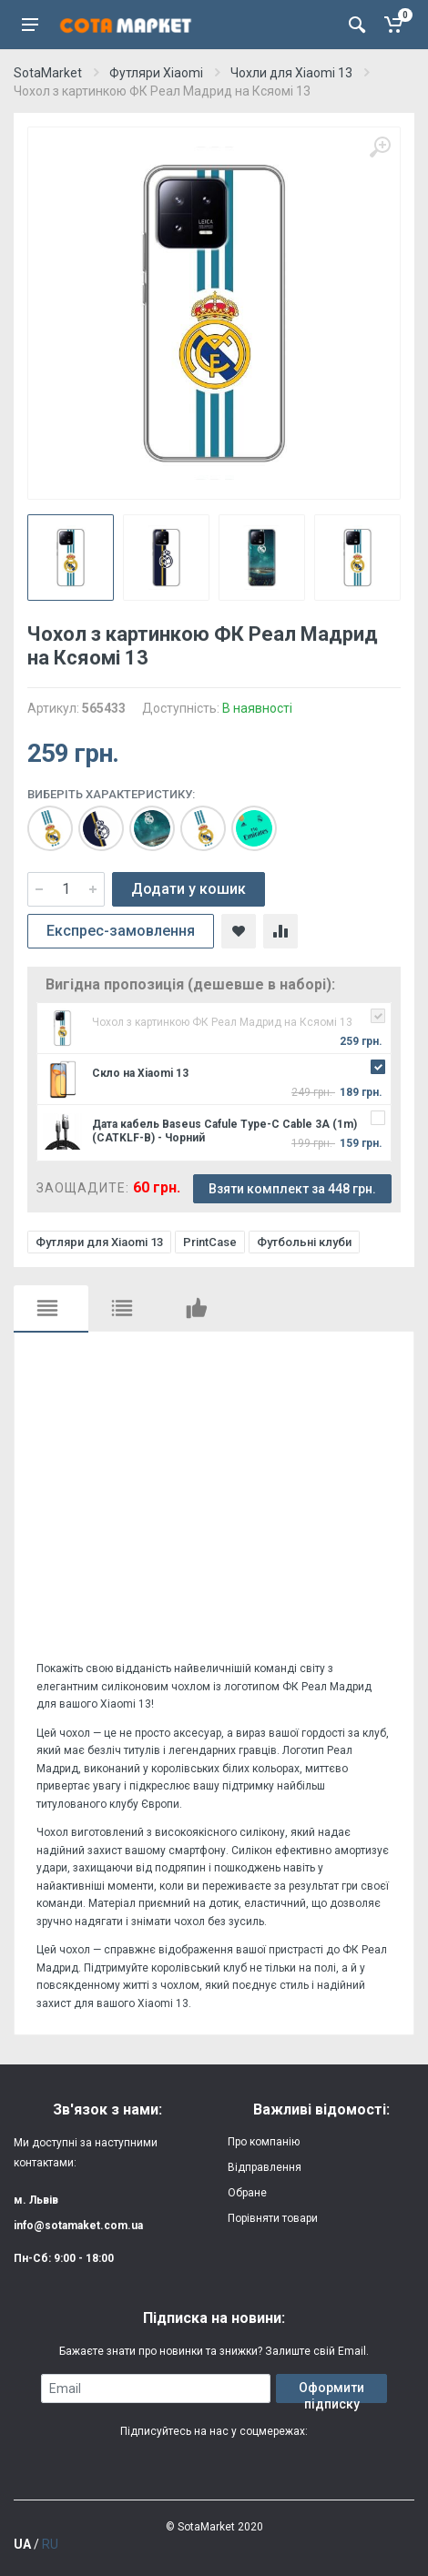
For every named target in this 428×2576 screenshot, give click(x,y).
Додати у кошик (188, 889)
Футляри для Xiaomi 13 (99, 1242)
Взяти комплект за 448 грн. (292, 1189)
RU (50, 2544)
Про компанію (264, 2141)
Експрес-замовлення (120, 930)
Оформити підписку (331, 2391)
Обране (247, 2192)
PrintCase (210, 1242)
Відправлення (264, 2167)
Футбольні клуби (304, 1242)
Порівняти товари (273, 2218)
